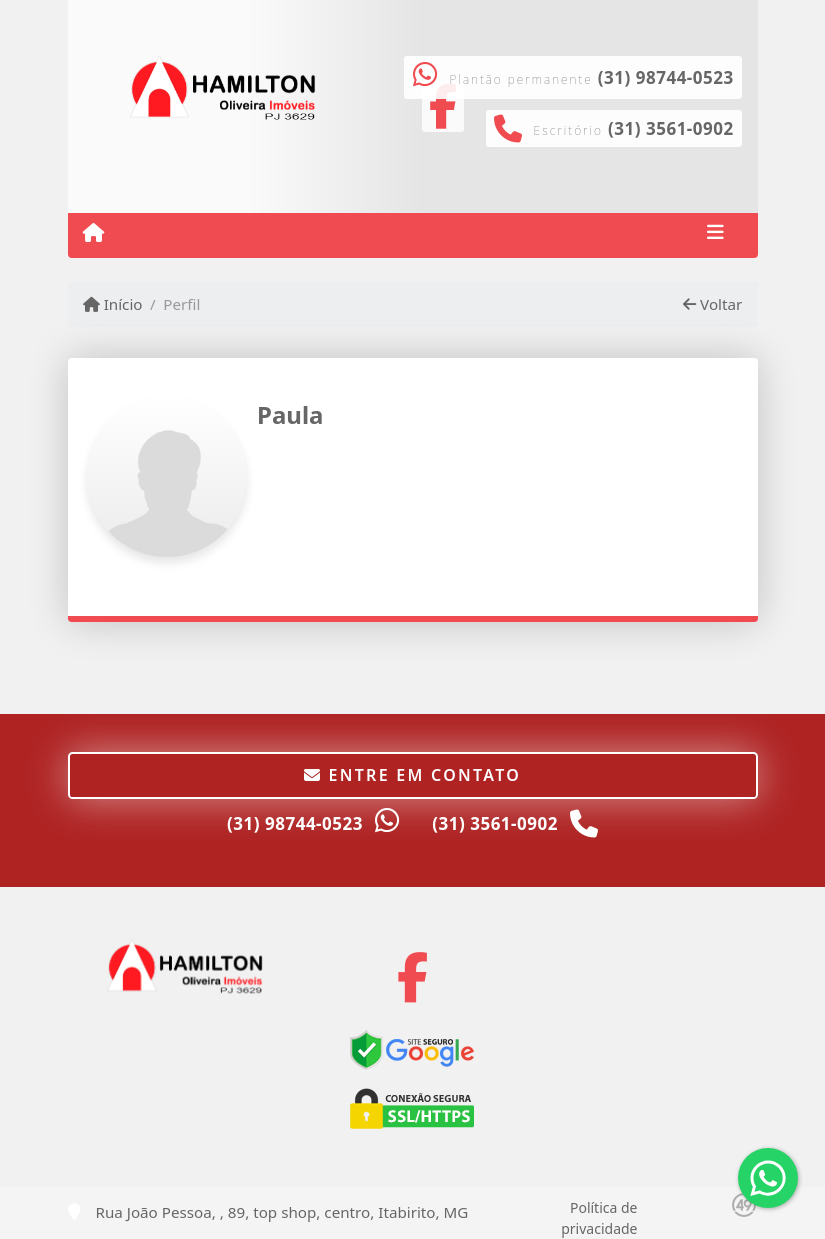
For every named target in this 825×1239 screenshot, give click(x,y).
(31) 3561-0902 (671, 128)
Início (113, 304)
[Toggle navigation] (715, 235)
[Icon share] (412, 976)
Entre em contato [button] (412, 775)
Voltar (712, 304)
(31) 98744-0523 (666, 77)
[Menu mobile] (93, 234)
